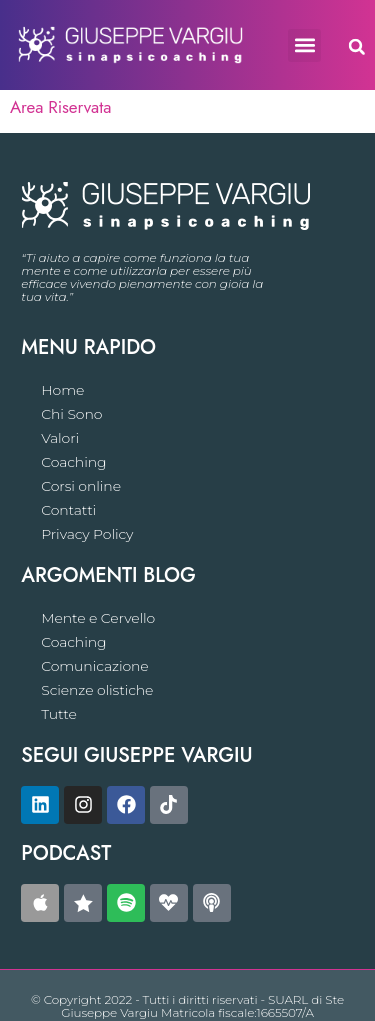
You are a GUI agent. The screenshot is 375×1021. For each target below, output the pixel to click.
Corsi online (81, 486)
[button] (304, 45)
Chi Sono (71, 414)
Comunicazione (94, 666)
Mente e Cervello (98, 618)
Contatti (68, 510)
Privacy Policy (87, 534)
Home (62, 390)
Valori (60, 438)
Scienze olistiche (97, 690)
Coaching (73, 462)
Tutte (59, 714)
